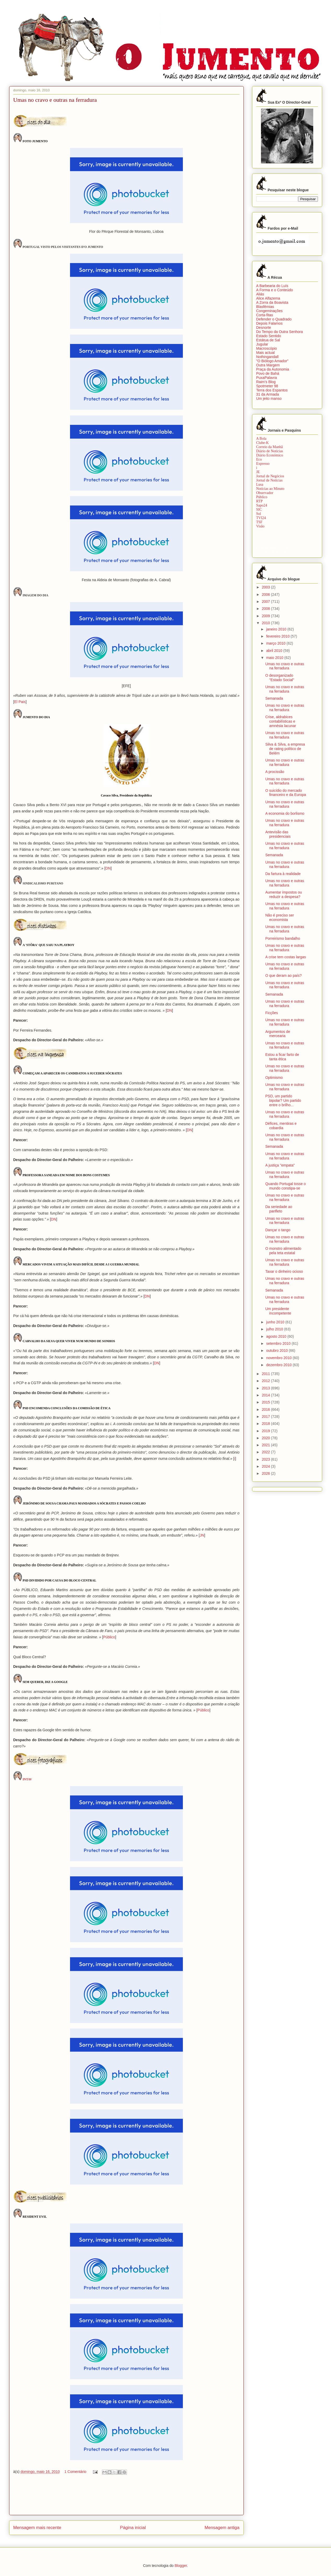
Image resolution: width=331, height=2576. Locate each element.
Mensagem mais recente (37, 2527)
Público (109, 1637)
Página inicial (133, 2527)
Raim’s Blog (266, 382)
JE (258, 472)
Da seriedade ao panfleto (278, 1209)
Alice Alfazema (268, 298)
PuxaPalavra (266, 378)
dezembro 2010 (279, 1365)
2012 (266, 1381)
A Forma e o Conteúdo (274, 290)
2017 (266, 1416)
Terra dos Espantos (272, 390)
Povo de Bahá (267, 373)
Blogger (181, 2565)
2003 (266, 587)
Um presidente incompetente (278, 1311)
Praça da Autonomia (272, 369)
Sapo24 (261, 505)
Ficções (271, 1013)
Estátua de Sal (268, 340)
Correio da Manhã (269, 447)
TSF (259, 522)
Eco (259, 459)
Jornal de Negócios (270, 476)
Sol (258, 514)
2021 (266, 1445)
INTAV (27, 1779)
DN (108, 868)
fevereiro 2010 (278, 636)
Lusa (259, 484)
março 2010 (276, 643)
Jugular (262, 344)
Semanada (274, 698)
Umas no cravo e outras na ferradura (284, 666)
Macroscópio (266, 348)
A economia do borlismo (284, 813)
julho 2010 (275, 1329)
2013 (266, 1388)
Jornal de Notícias (269, 480)
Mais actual (265, 352)
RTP (259, 501)
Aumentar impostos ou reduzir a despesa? (283, 894)
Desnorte (263, 327)
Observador (264, 493)
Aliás (260, 294)
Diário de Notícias (269, 451)
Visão (260, 526)
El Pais (20, 702)
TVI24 (261, 518)
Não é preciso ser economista (279, 917)
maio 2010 (275, 658)
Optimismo (274, 1077)
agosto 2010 (276, 1336)
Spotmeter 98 (267, 386)
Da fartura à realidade (282, 874)
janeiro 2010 (276, 629)
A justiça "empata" (280, 1165)
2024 (266, 1466)
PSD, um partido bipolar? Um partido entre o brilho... (283, 1100)
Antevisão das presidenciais (278, 834)
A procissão (274, 772)
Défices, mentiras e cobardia (281, 1125)
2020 (266, 1438)
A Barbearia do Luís (272, 286)
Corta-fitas (264, 315)
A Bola (261, 439)
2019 (266, 1431)
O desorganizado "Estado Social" (279, 677)
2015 (266, 1402)
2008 (266, 608)
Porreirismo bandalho (282, 938)
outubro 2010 (277, 1350)
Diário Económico (269, 455)
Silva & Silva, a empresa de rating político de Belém (285, 748)
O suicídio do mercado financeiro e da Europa (285, 792)
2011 (266, 1374)
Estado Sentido (268, 336)
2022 (266, 1452)
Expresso (263, 464)
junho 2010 (275, 1322)
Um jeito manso (269, 398)
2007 (266, 601)
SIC (259, 509)
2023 (266, 1459)
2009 (266, 616)
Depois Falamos (269, 323)
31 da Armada (267, 394)
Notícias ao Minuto (270, 489)
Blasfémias (265, 307)
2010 (266, 623)
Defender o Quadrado (274, 319)
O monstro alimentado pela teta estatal (283, 1250)
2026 (266, 1473)
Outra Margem (268, 365)
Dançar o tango (277, 1230)
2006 (266, 594)
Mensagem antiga (222, 2527)
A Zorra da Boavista (272, 302)
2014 (266, 1395)
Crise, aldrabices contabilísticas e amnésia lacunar (280, 721)
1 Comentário (75, 2472)
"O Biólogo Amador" (272, 361)
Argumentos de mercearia (277, 1034)
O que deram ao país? (283, 975)
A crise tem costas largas (285, 957)
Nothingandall (267, 357)
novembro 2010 (279, 1358)
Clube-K (262, 443)
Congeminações (269, 311)
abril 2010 (274, 651)
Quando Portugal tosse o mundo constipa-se (285, 1186)
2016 (266, 1409)
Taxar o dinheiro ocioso (284, 1271)
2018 (266, 1423)
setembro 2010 (279, 1343)
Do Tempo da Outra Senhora (279, 332)
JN (202, 1535)
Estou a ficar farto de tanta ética (282, 1056)
